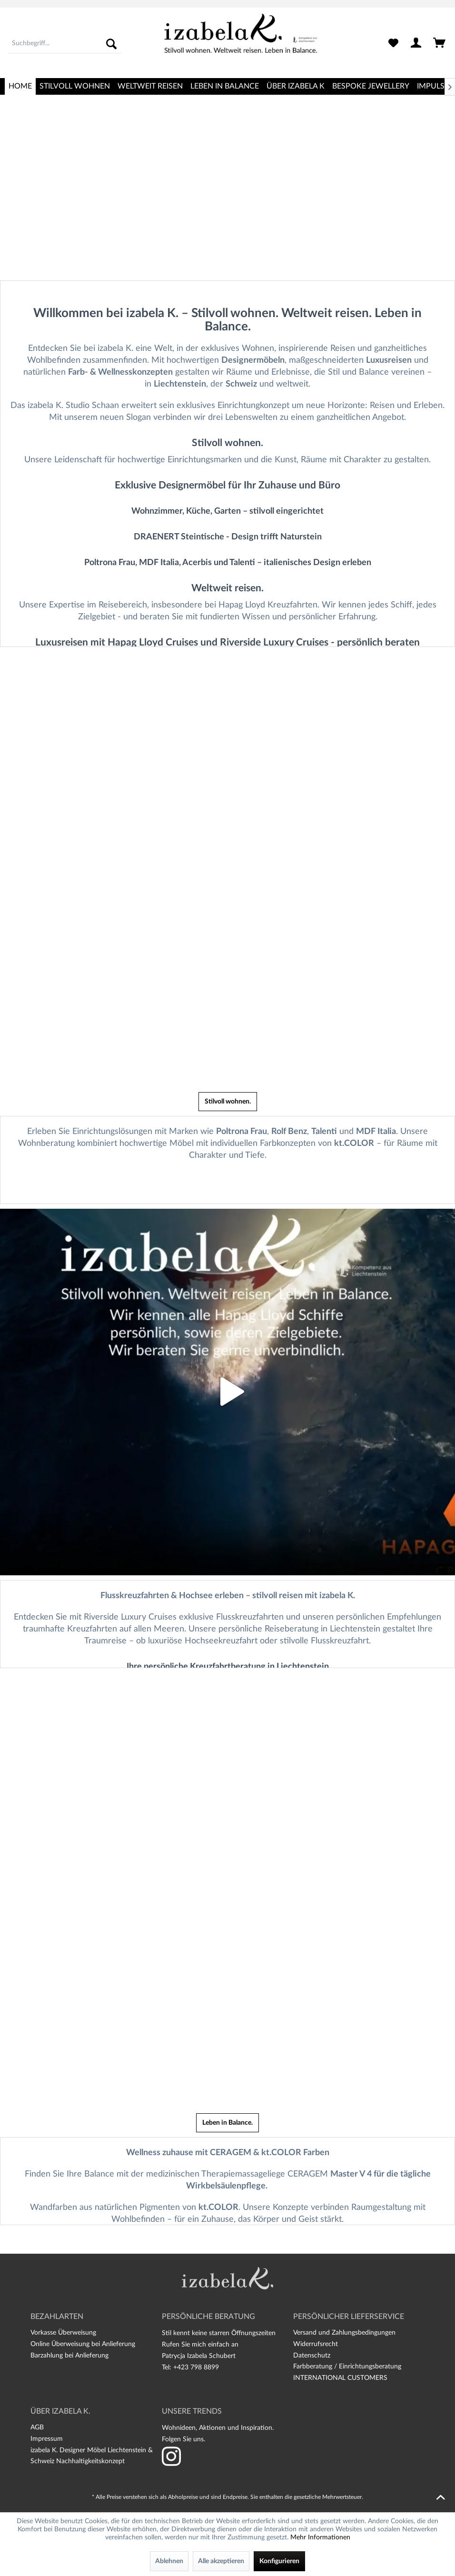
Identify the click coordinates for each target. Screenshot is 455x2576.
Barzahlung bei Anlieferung (69, 2355)
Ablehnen (169, 2561)
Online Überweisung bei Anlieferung (82, 2344)
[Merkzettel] (393, 43)
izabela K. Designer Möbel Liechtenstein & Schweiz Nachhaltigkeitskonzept (91, 2456)
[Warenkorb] (439, 43)
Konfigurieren (279, 2561)
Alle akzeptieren (221, 2561)
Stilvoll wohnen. (228, 1101)
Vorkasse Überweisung (63, 2332)
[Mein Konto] (416, 43)
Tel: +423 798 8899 (190, 2367)
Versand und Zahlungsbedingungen (344, 2332)
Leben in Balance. (227, 2122)
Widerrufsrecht (315, 2344)
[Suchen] (111, 43)
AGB (37, 2427)
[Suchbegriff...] (64, 43)
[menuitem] (64, 43)
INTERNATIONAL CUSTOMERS (340, 2378)
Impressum (46, 2439)
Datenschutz (311, 2355)
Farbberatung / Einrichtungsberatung (347, 2366)
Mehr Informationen (320, 2537)
